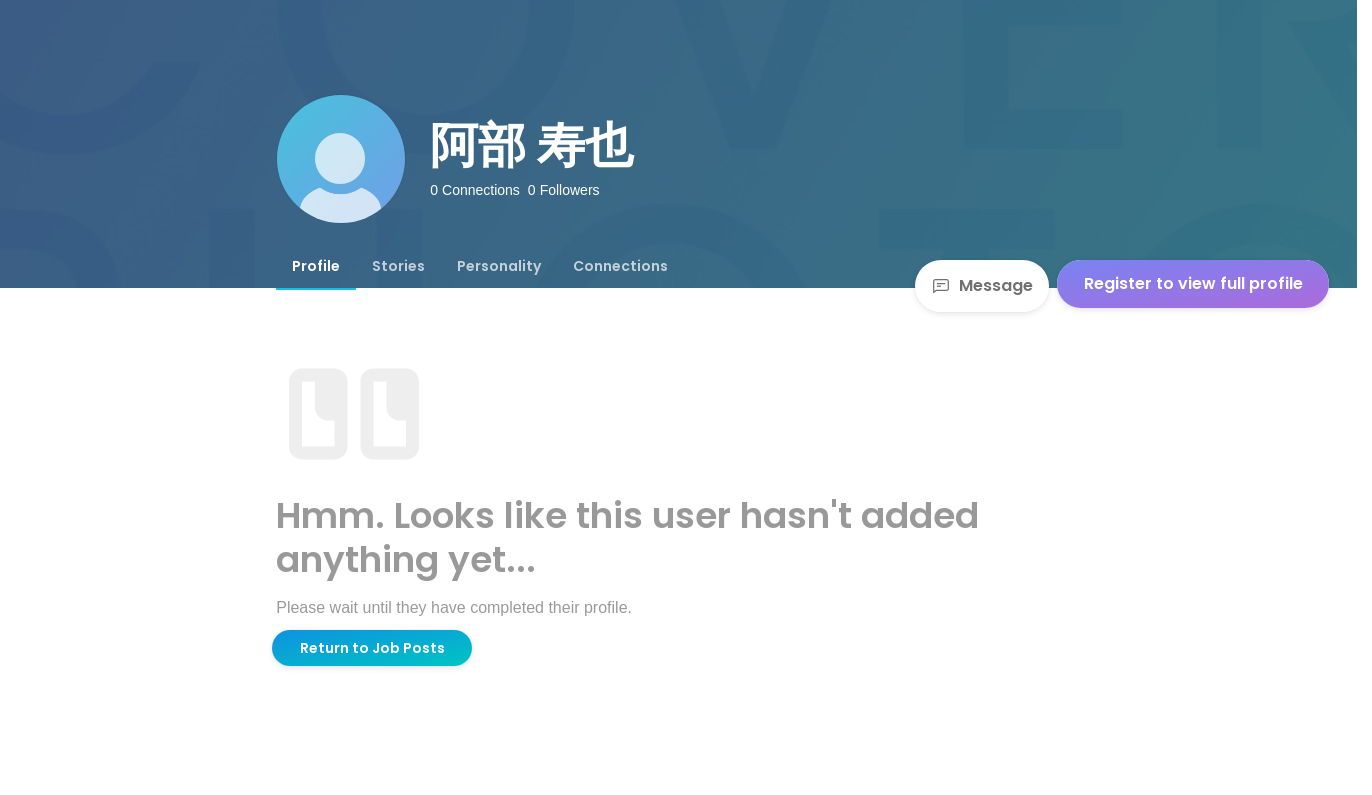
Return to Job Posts (372, 648)
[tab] (316, 266)
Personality (499, 266)
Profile (316, 266)
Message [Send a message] (982, 285)
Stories (398, 266)
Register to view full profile (1193, 283)
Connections (620, 266)
